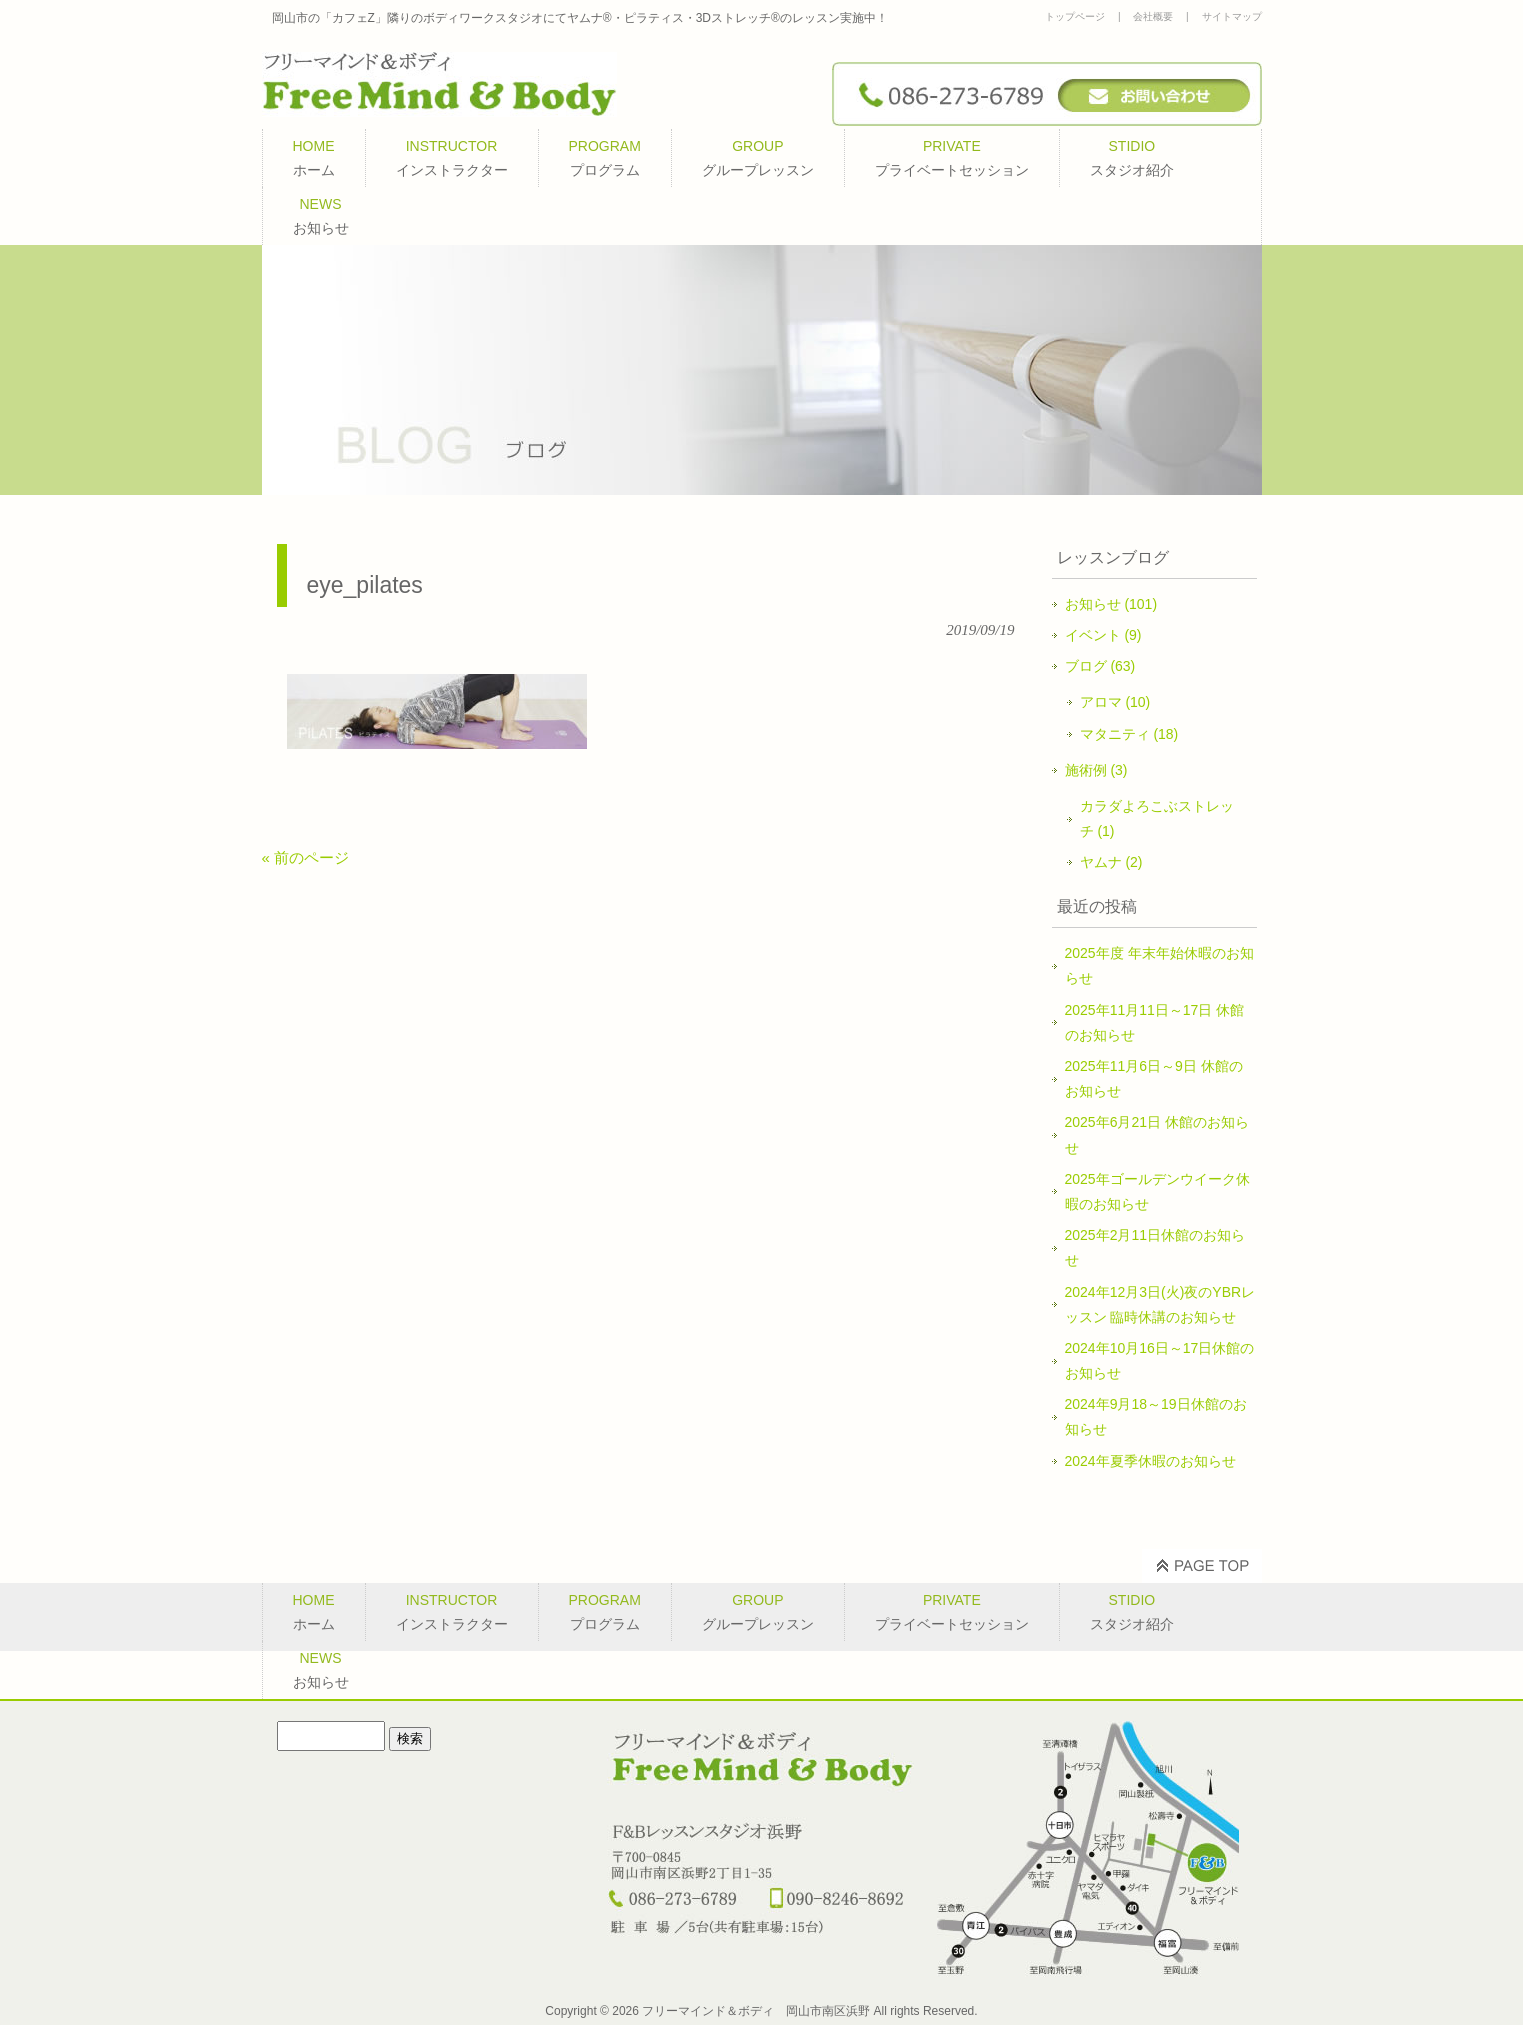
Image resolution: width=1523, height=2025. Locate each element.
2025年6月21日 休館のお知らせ (1157, 1134)
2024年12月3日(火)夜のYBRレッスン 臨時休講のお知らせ (1160, 1304)
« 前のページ (306, 857)
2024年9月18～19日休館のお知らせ (1156, 1416)
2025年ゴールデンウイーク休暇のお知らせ (1157, 1191)
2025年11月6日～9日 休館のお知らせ (1154, 1078)
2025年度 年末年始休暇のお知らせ (1159, 965)
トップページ (1075, 16)
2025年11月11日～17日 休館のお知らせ (1155, 1022)
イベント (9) (1103, 635)
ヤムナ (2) (1111, 862)
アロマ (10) (1115, 702)
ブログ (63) (1100, 666)
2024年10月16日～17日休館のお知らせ (1160, 1360)
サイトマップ (1232, 16)
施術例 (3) (1096, 770)
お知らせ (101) (1111, 604)
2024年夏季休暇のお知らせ (1150, 1461)
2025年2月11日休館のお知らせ (1155, 1247)
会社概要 (1153, 16)
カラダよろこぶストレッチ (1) (1157, 818)
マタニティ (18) (1129, 734)
